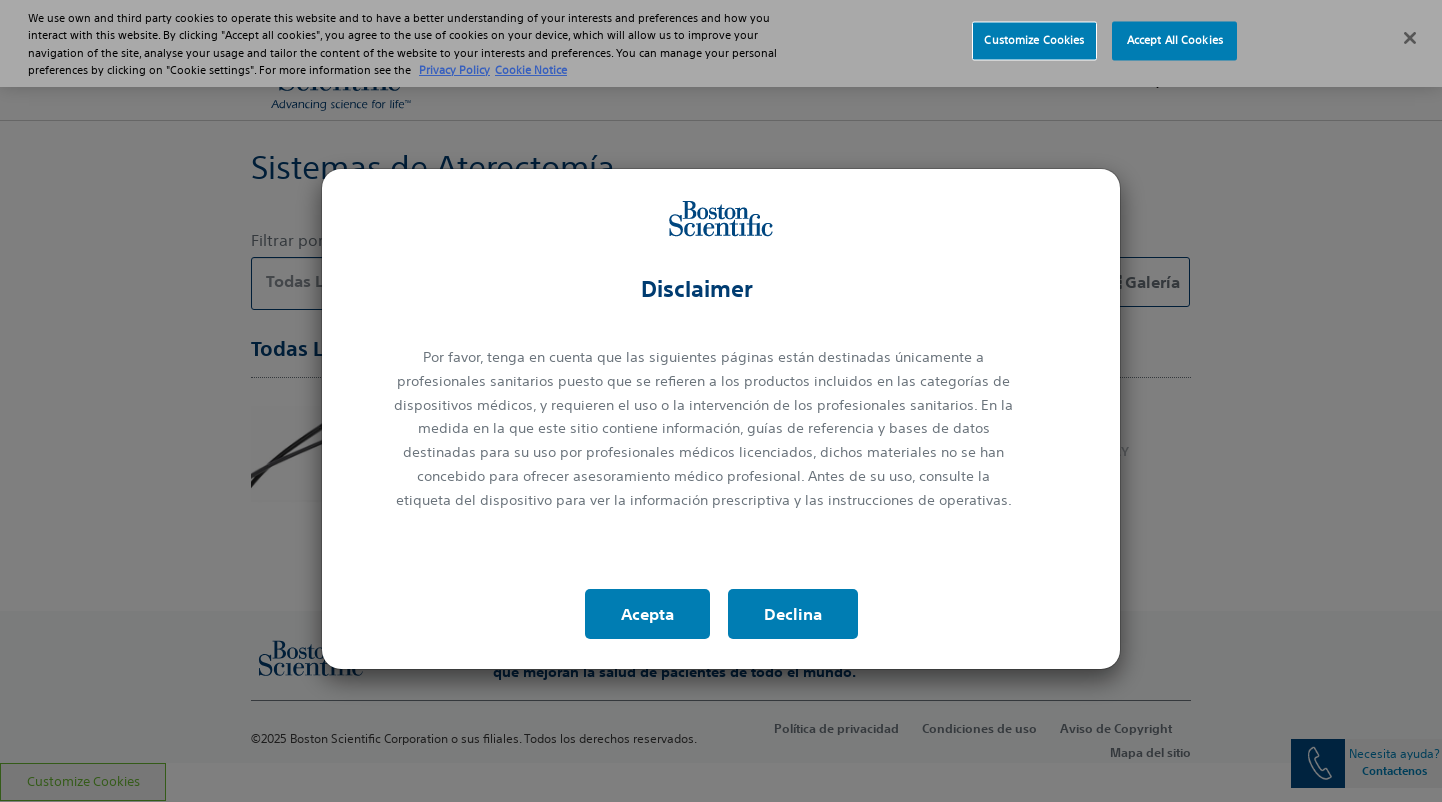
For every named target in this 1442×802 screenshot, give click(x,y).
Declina (793, 614)
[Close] (1410, 27)
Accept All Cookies (1175, 29)
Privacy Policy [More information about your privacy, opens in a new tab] (454, 58)
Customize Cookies (1034, 29)
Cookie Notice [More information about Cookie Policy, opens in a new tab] (531, 58)
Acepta (647, 614)
